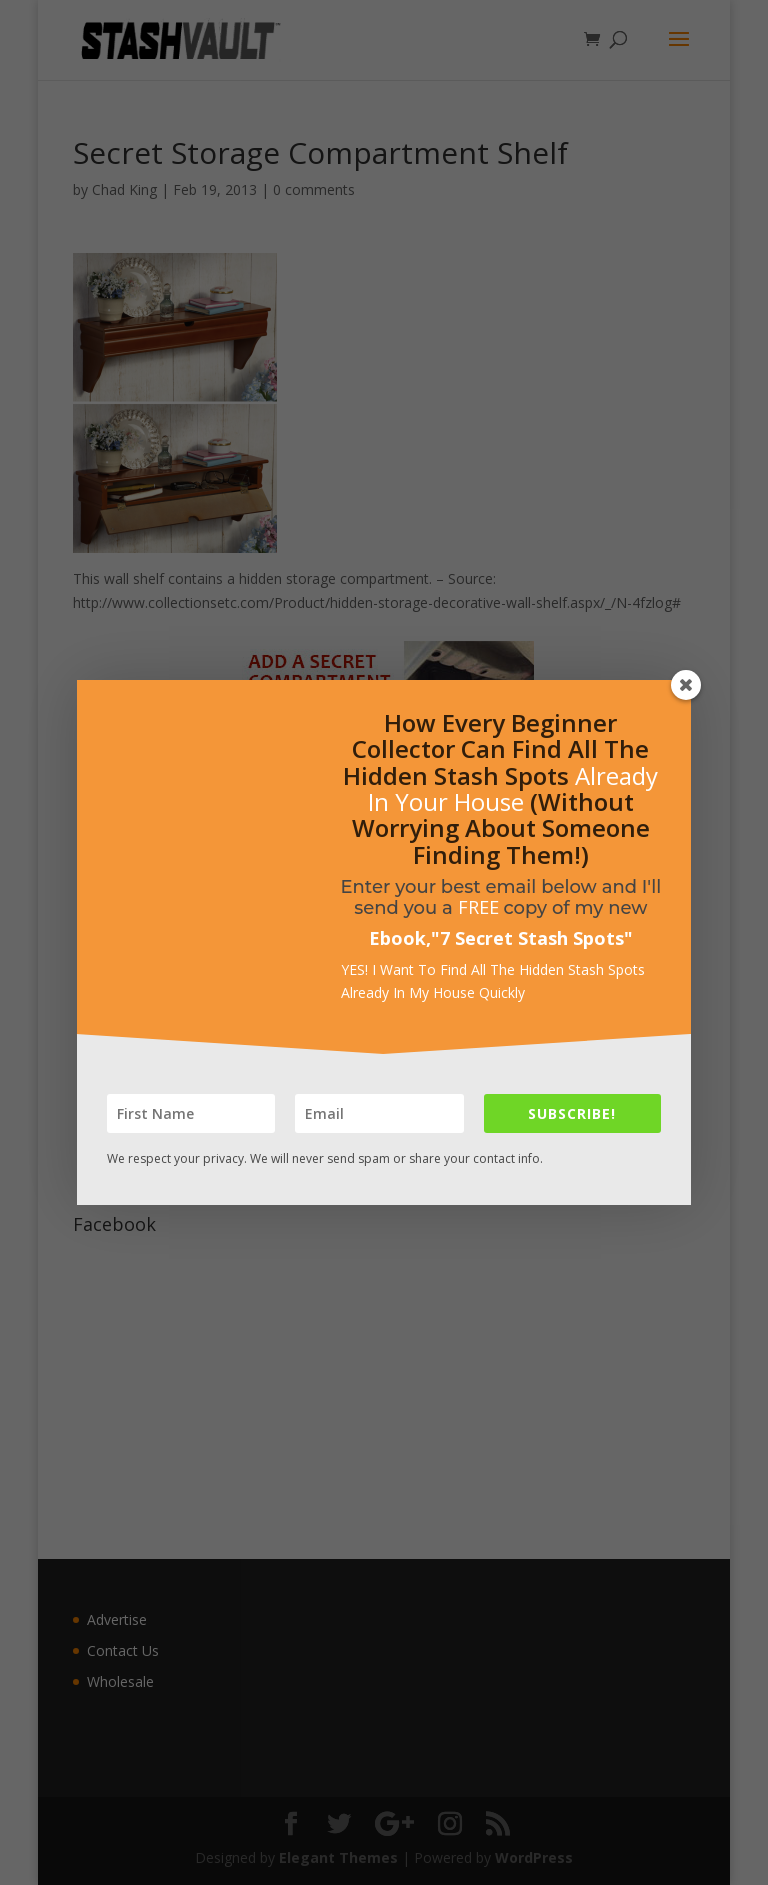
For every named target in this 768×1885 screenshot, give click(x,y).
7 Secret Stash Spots (532, 938)
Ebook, (400, 938)
